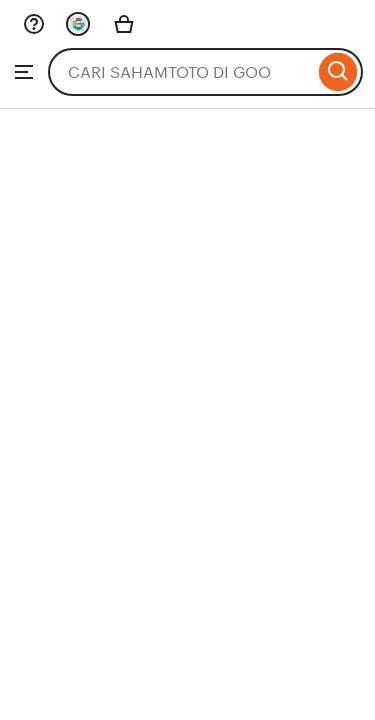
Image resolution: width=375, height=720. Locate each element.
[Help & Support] (34, 24)
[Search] (338, 72)
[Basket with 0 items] (124, 24)
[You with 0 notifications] (78, 24)
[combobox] (181, 72)
